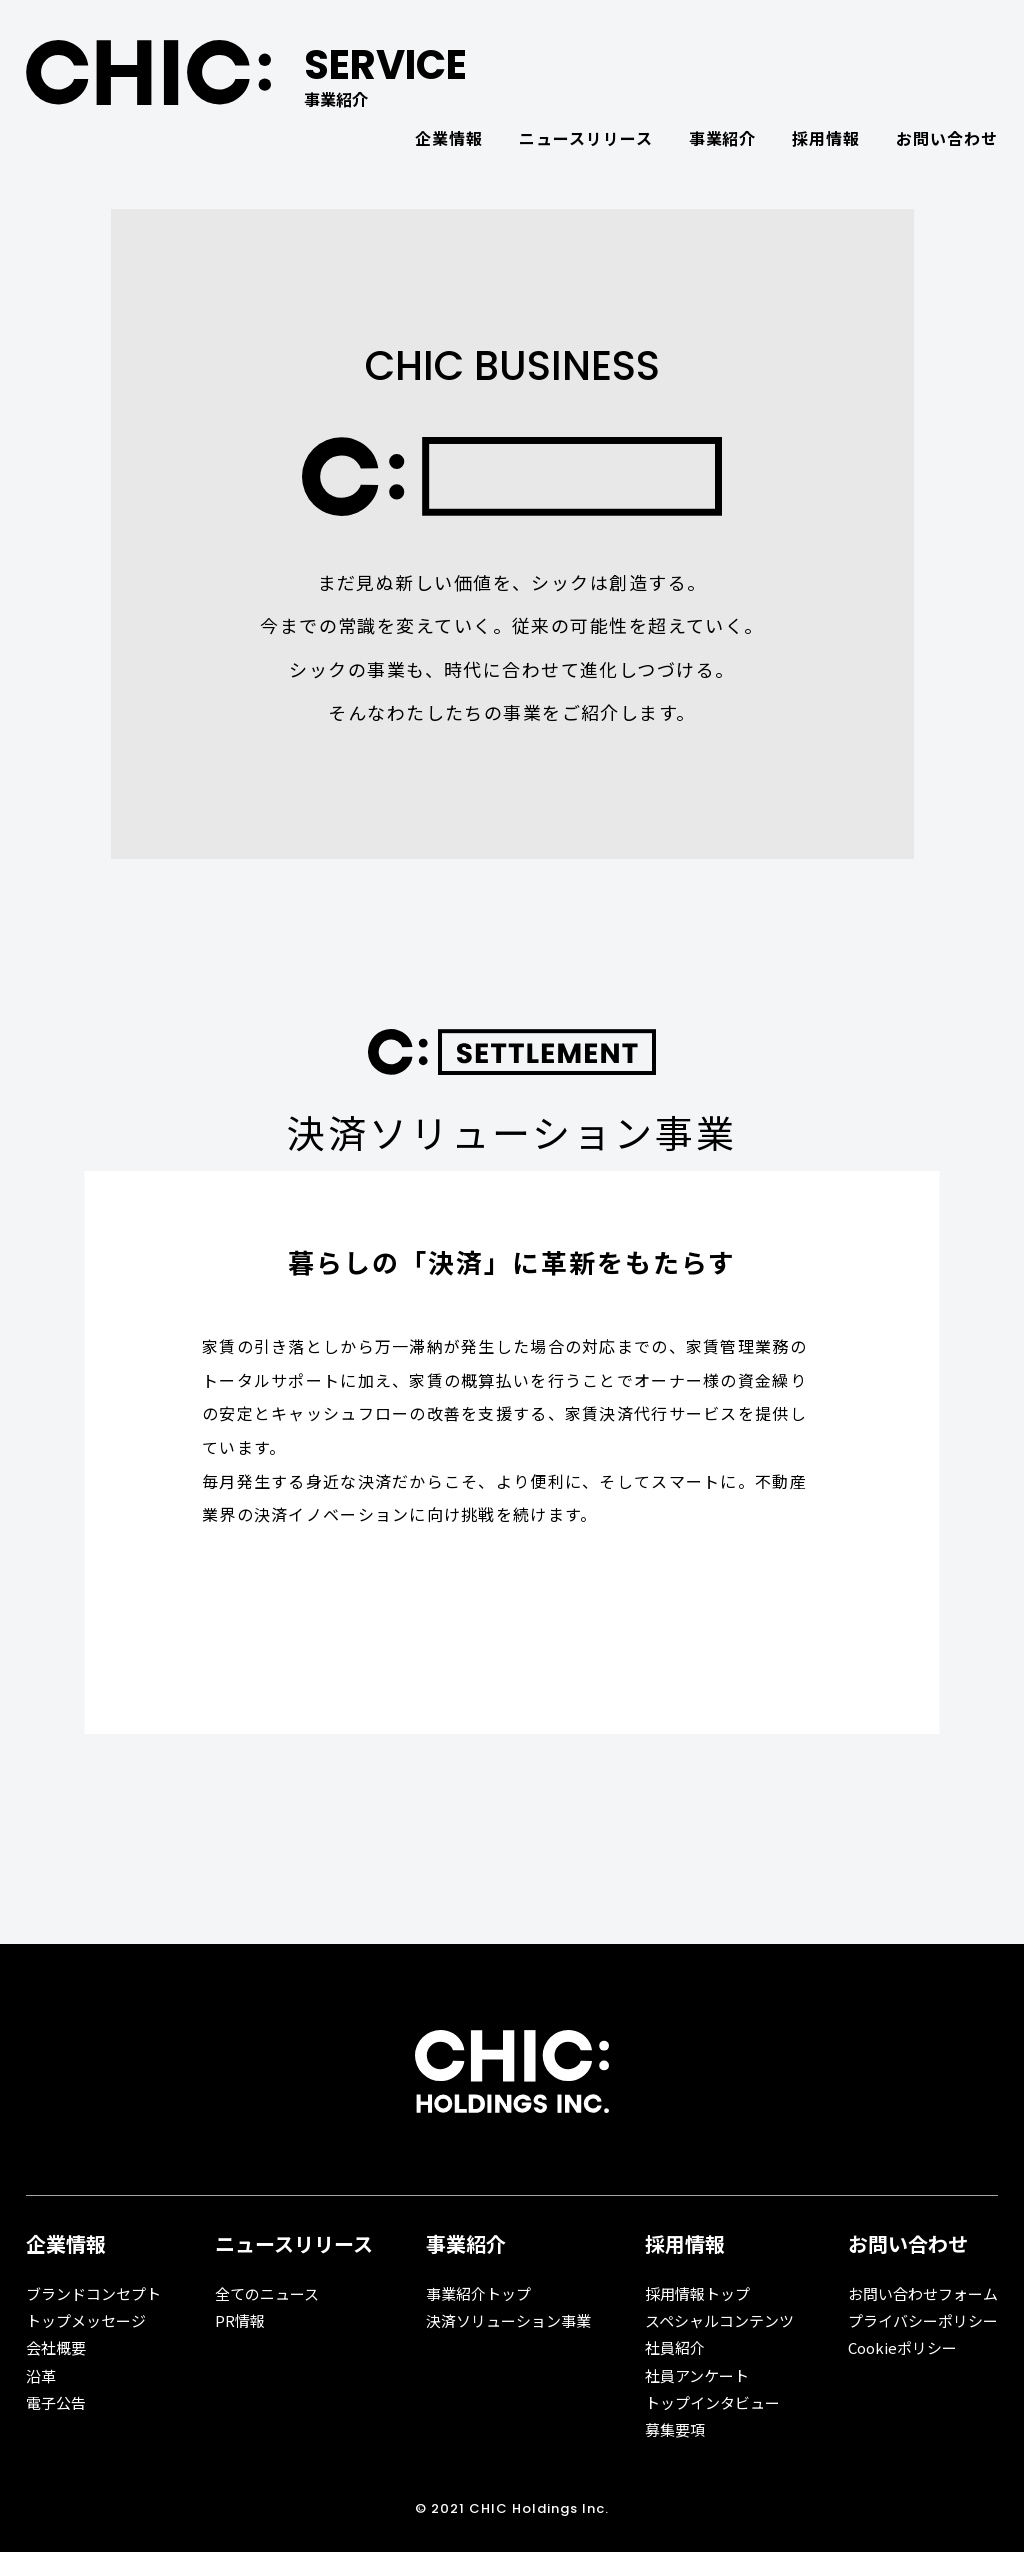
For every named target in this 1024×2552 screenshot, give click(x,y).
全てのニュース (267, 2293)
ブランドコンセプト (93, 2293)
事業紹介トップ (478, 2293)
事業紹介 (723, 138)
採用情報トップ (697, 2293)
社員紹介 (675, 2347)
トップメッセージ (86, 2320)
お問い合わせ (947, 138)
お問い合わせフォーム (923, 2293)
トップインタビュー (712, 2402)
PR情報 (240, 2320)
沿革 (41, 2375)
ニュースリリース (586, 138)
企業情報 (449, 138)
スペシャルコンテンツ (719, 2320)
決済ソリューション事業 (508, 2320)
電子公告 (56, 2402)
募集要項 (675, 2429)
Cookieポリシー (902, 2347)
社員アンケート (697, 2375)
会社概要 (56, 2347)
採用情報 (826, 138)
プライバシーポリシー (923, 2320)
